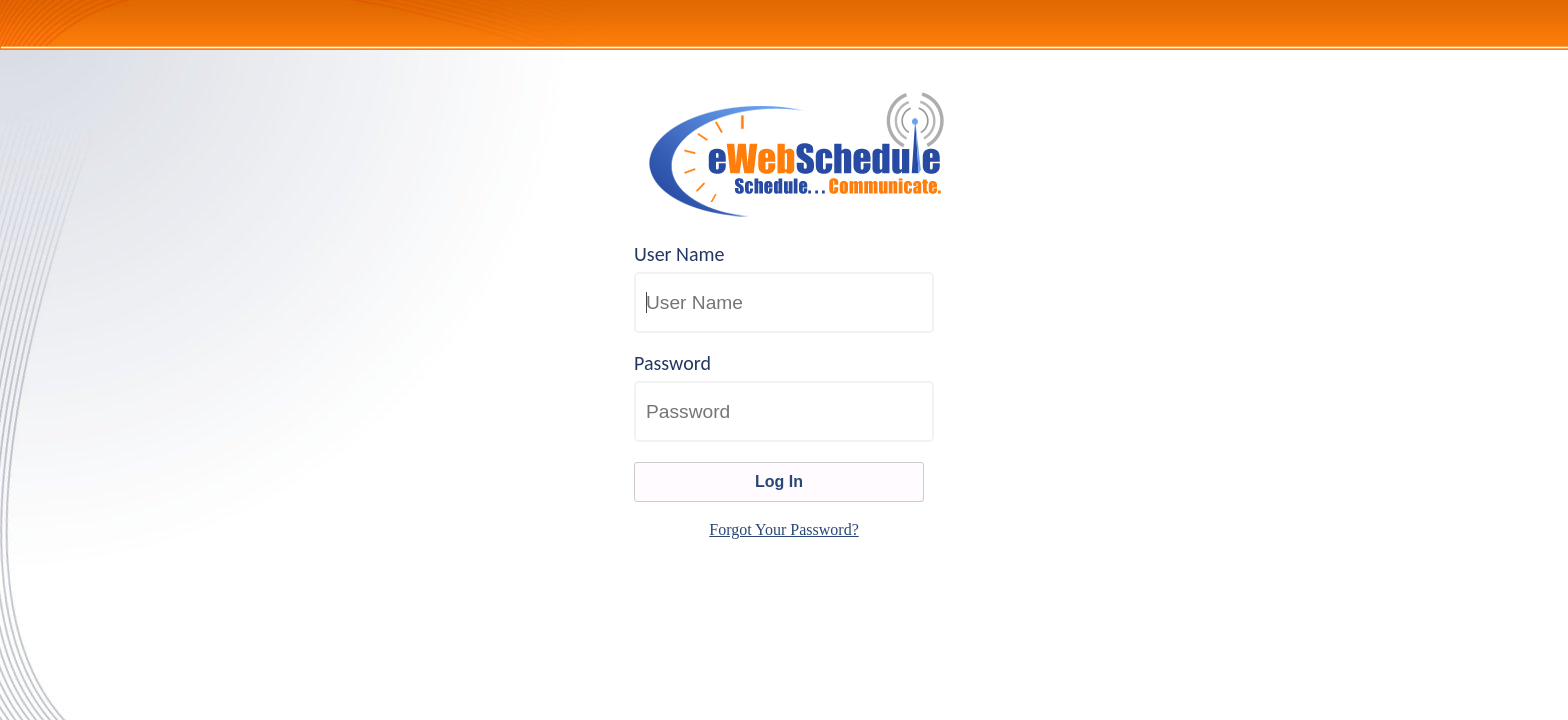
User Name (679, 254)
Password (672, 363)
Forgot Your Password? (784, 529)
